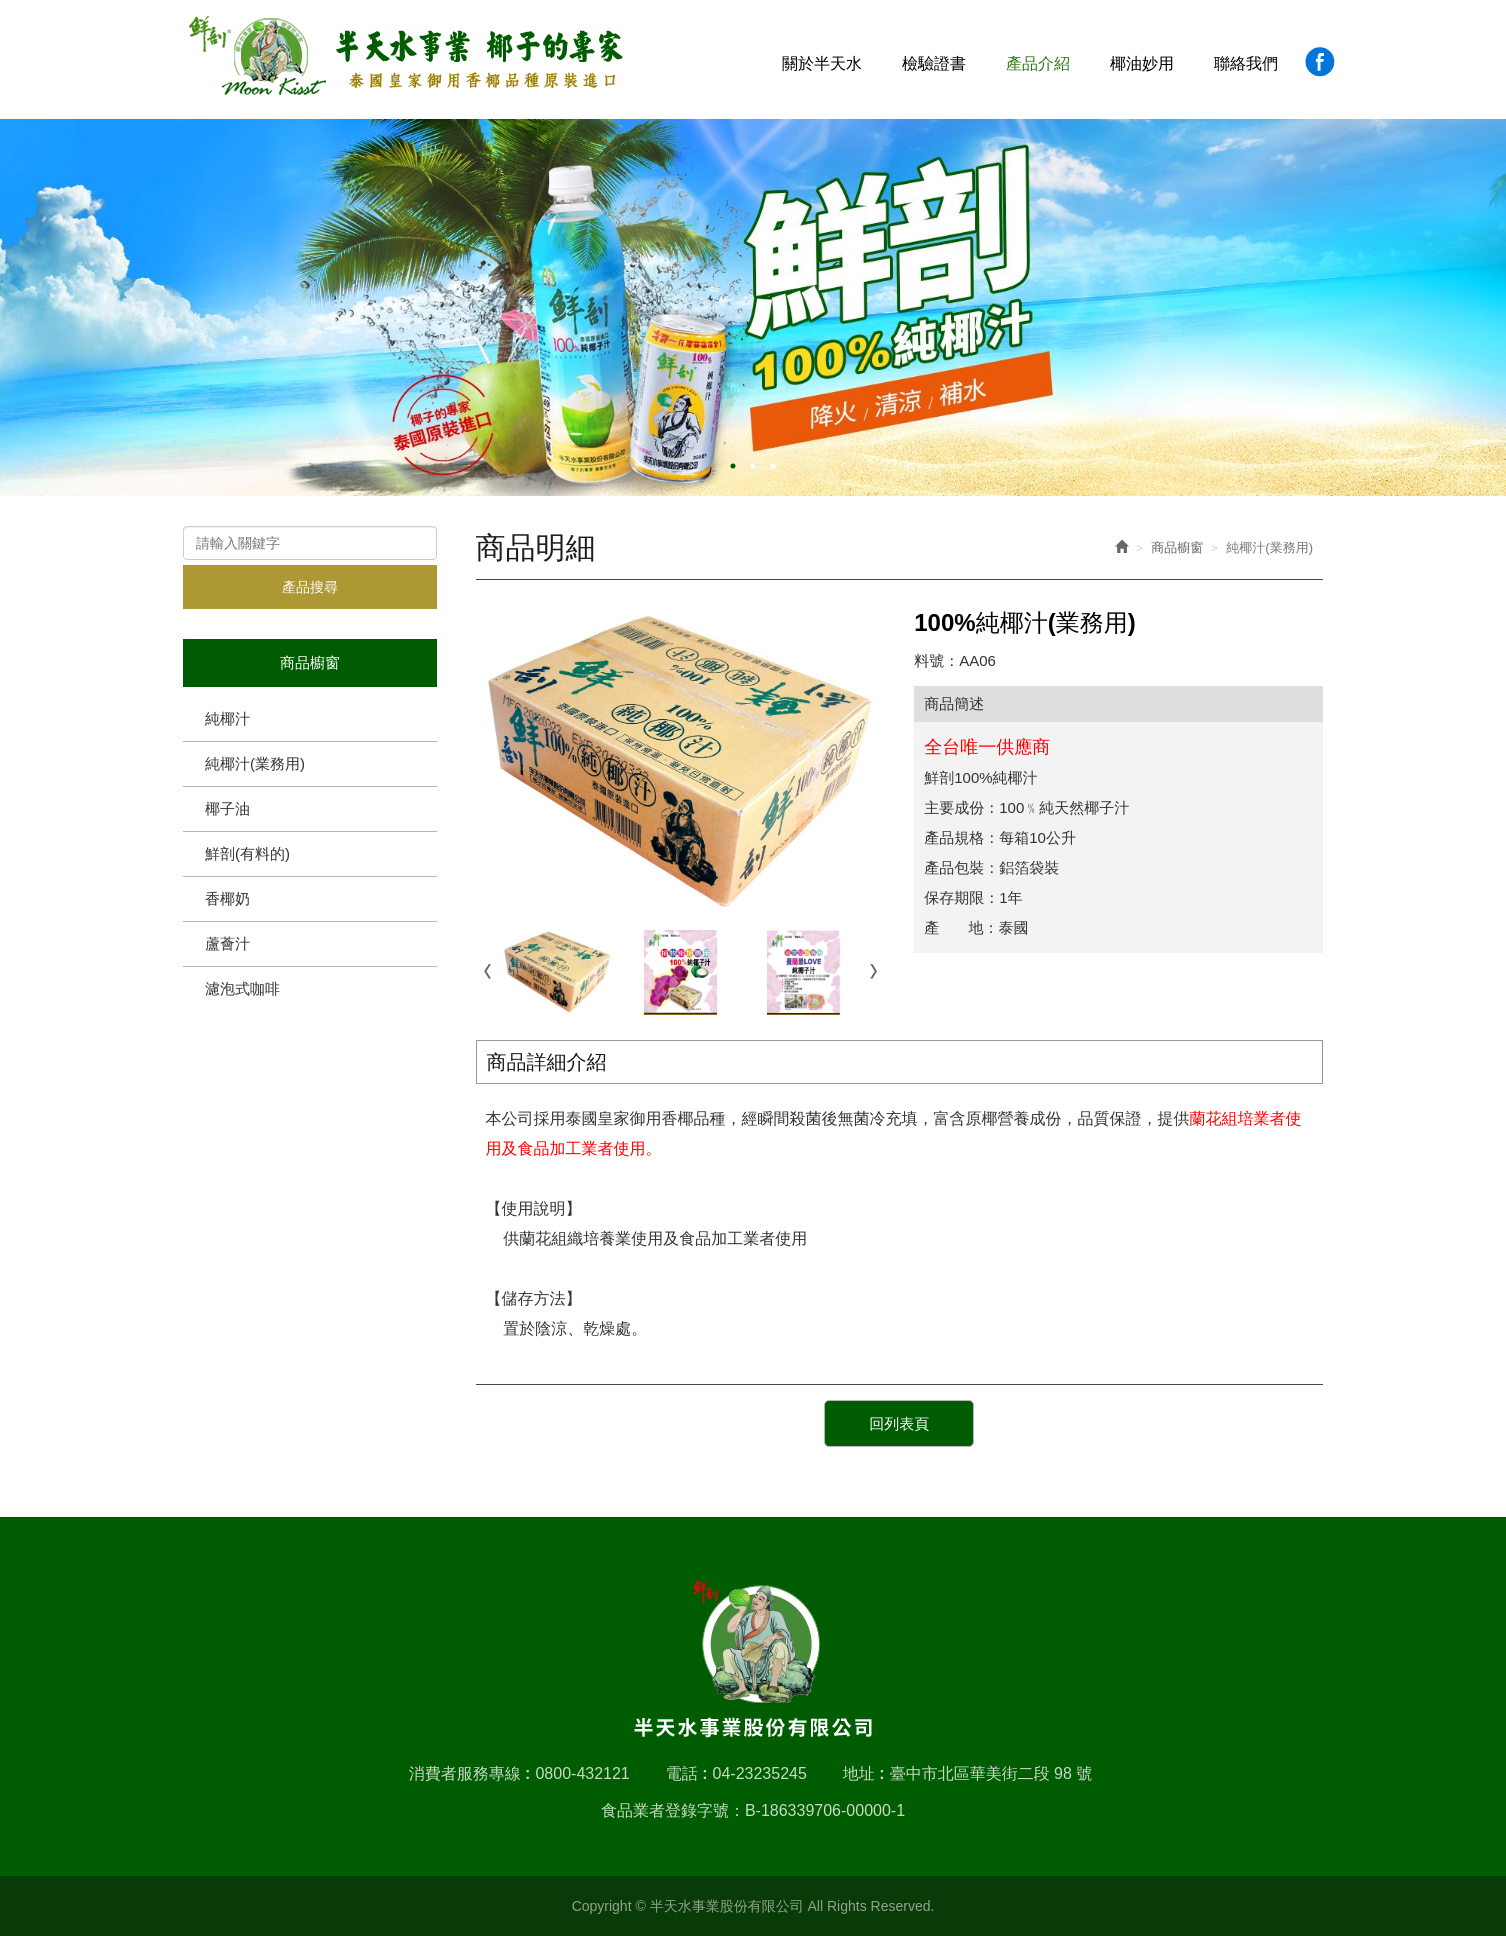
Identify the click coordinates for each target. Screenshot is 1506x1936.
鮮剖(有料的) (247, 853)
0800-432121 (582, 1773)
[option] (753, 307)
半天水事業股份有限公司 (406, 56)
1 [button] (733, 466)
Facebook (1319, 61)
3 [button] (773, 466)
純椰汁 (227, 718)
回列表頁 (899, 1423)
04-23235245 (760, 1773)
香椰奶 (227, 898)
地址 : (864, 1773)
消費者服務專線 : (470, 1773)
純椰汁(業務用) (255, 763)
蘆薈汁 (227, 943)
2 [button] (753, 466)
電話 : (687, 1773)
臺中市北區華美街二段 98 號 (991, 1773)
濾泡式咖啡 (242, 988)
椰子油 (227, 808)
